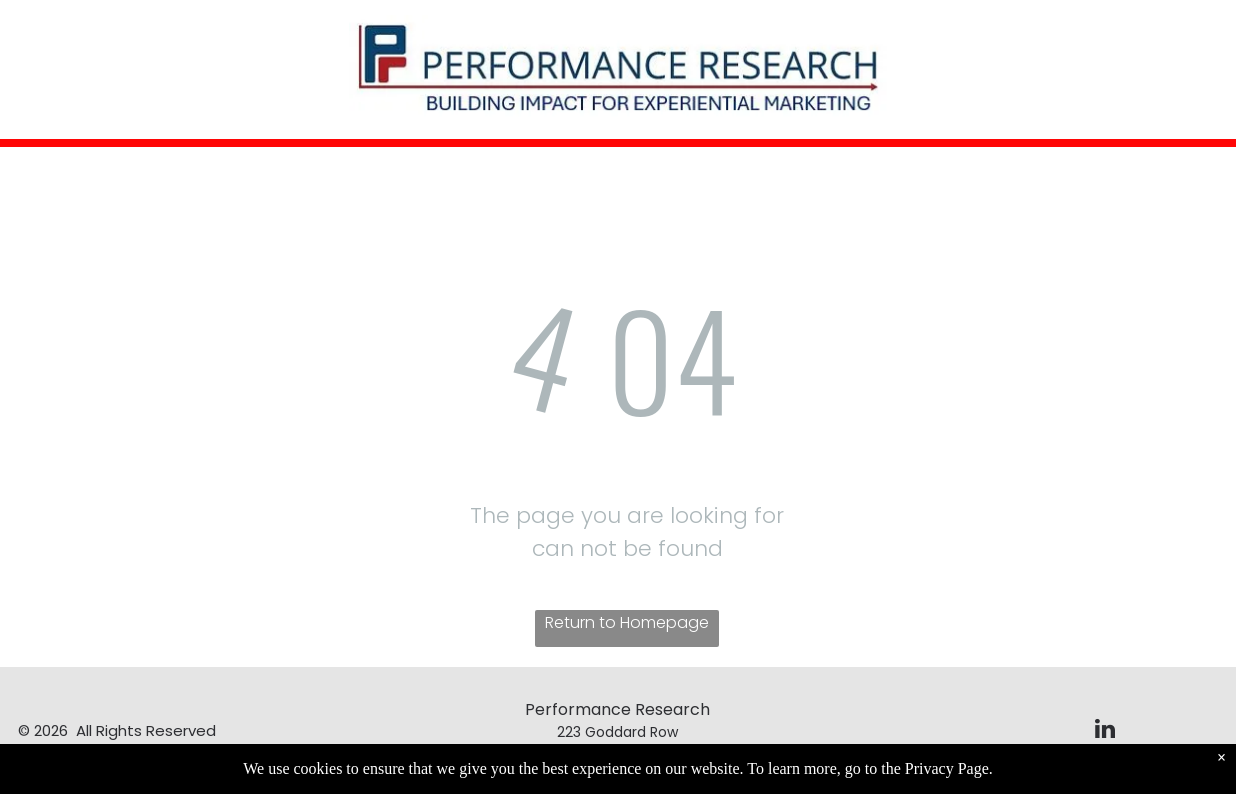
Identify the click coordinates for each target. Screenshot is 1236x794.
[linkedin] (1105, 731)
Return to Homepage (627, 622)
